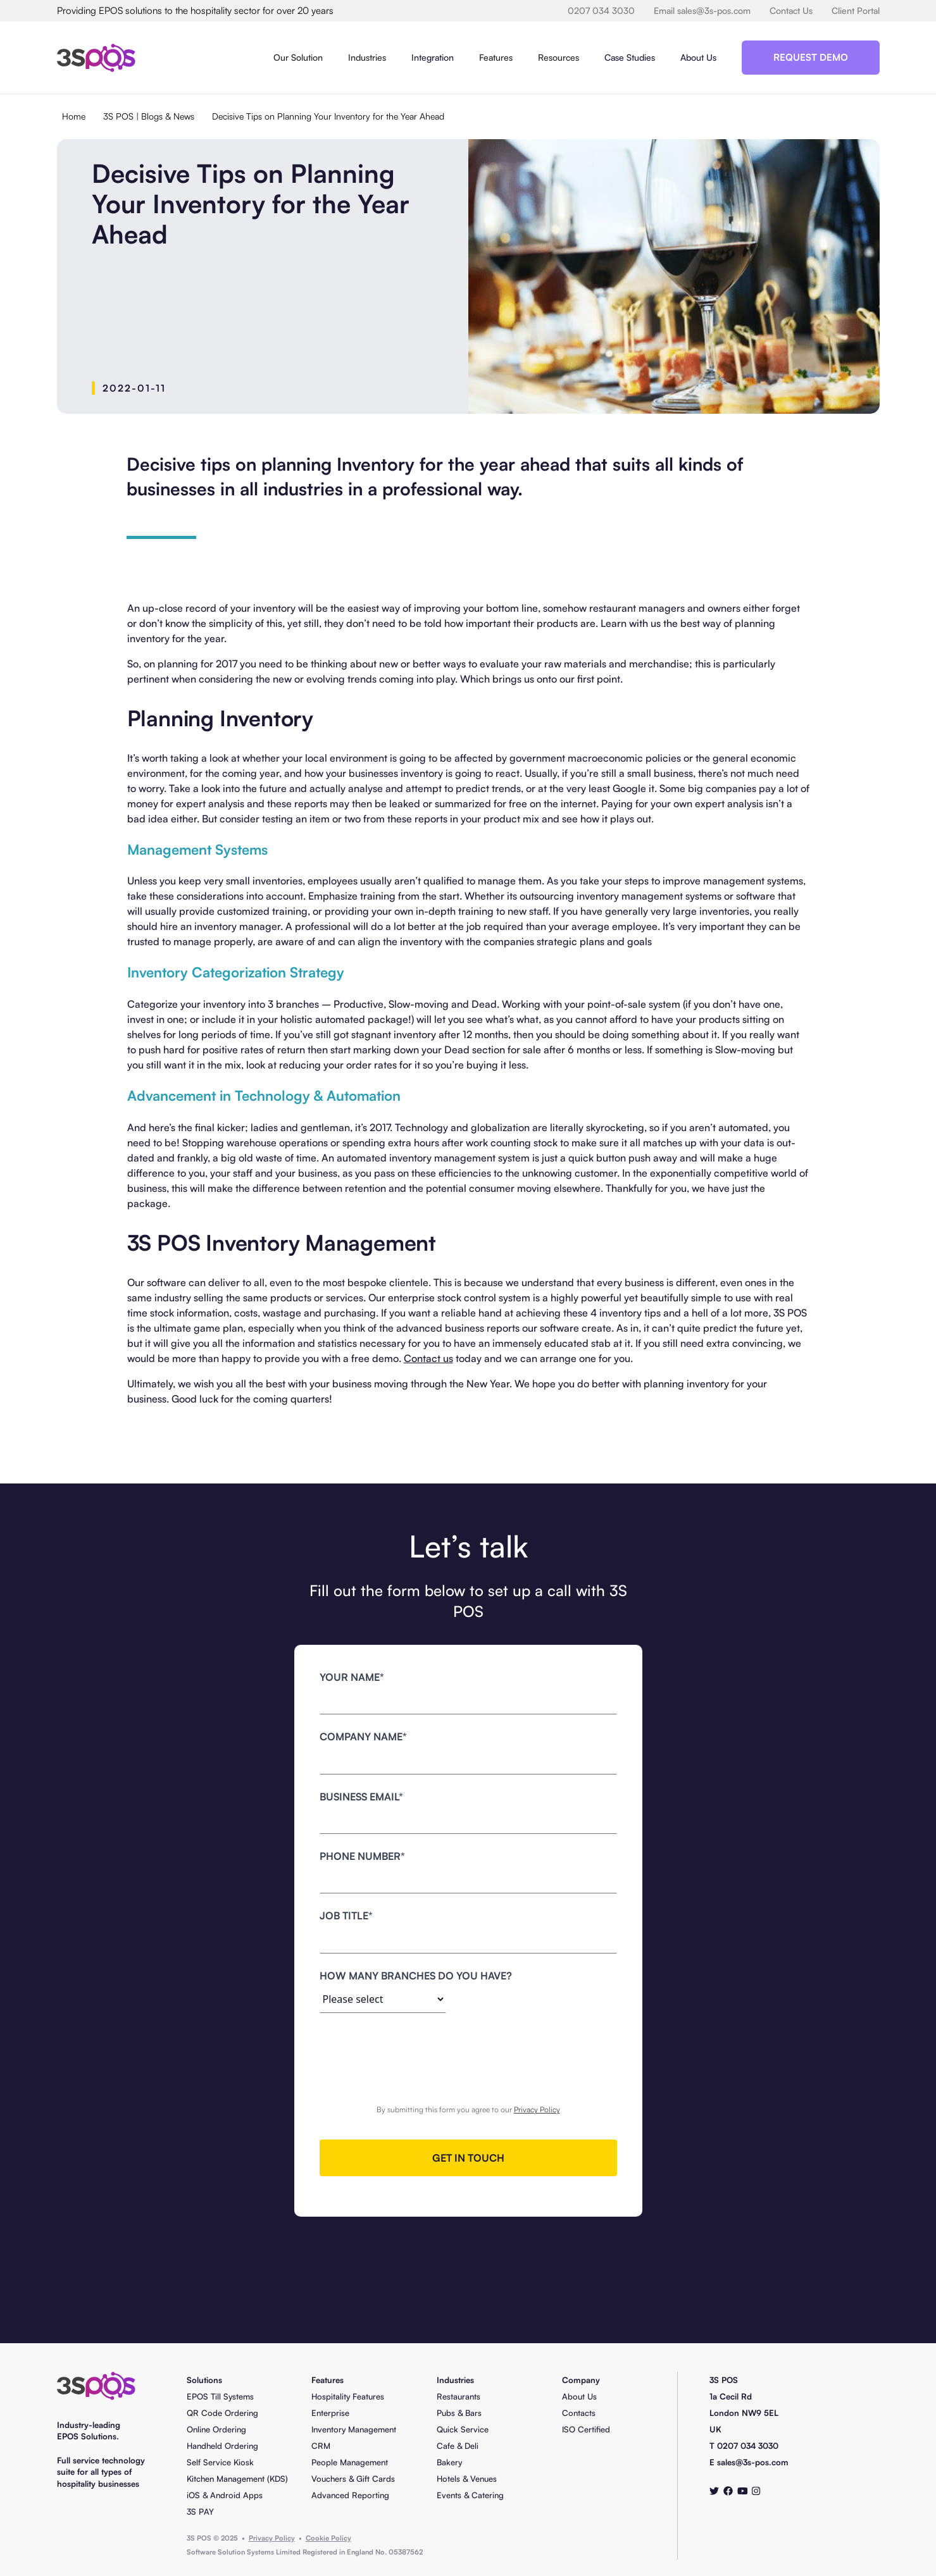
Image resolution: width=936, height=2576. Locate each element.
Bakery (449, 2462)
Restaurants (458, 2396)
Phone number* (362, 1856)
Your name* (352, 1677)
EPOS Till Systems (220, 2396)
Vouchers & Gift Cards (353, 2479)
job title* (346, 1915)
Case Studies (629, 57)
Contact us (428, 1358)
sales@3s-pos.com (753, 2462)
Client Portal (856, 10)
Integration (432, 57)
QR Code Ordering (222, 2413)
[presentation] (468, 2053)
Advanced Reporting (350, 2495)
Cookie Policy (328, 2538)
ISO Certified (586, 2429)
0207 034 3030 (601, 10)
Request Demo (810, 57)
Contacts (579, 2413)
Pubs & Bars (459, 2413)
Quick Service (463, 2429)
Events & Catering (470, 2495)
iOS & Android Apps (225, 2495)
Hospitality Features (347, 2396)
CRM (320, 2446)
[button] (298, 57)
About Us (698, 57)
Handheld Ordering (222, 2446)
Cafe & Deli (457, 2446)
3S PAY (200, 2511)
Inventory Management (353, 2429)
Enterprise (330, 2413)
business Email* (361, 1796)
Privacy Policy (537, 2109)
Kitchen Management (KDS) (237, 2479)
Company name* (363, 1736)
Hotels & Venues (467, 2479)
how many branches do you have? (416, 1975)
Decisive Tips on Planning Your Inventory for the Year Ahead (328, 116)
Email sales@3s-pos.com (702, 10)
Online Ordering (216, 2429)
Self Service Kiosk (220, 2462)
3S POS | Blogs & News (148, 116)
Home (73, 116)
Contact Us (791, 10)
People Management (349, 2462)
